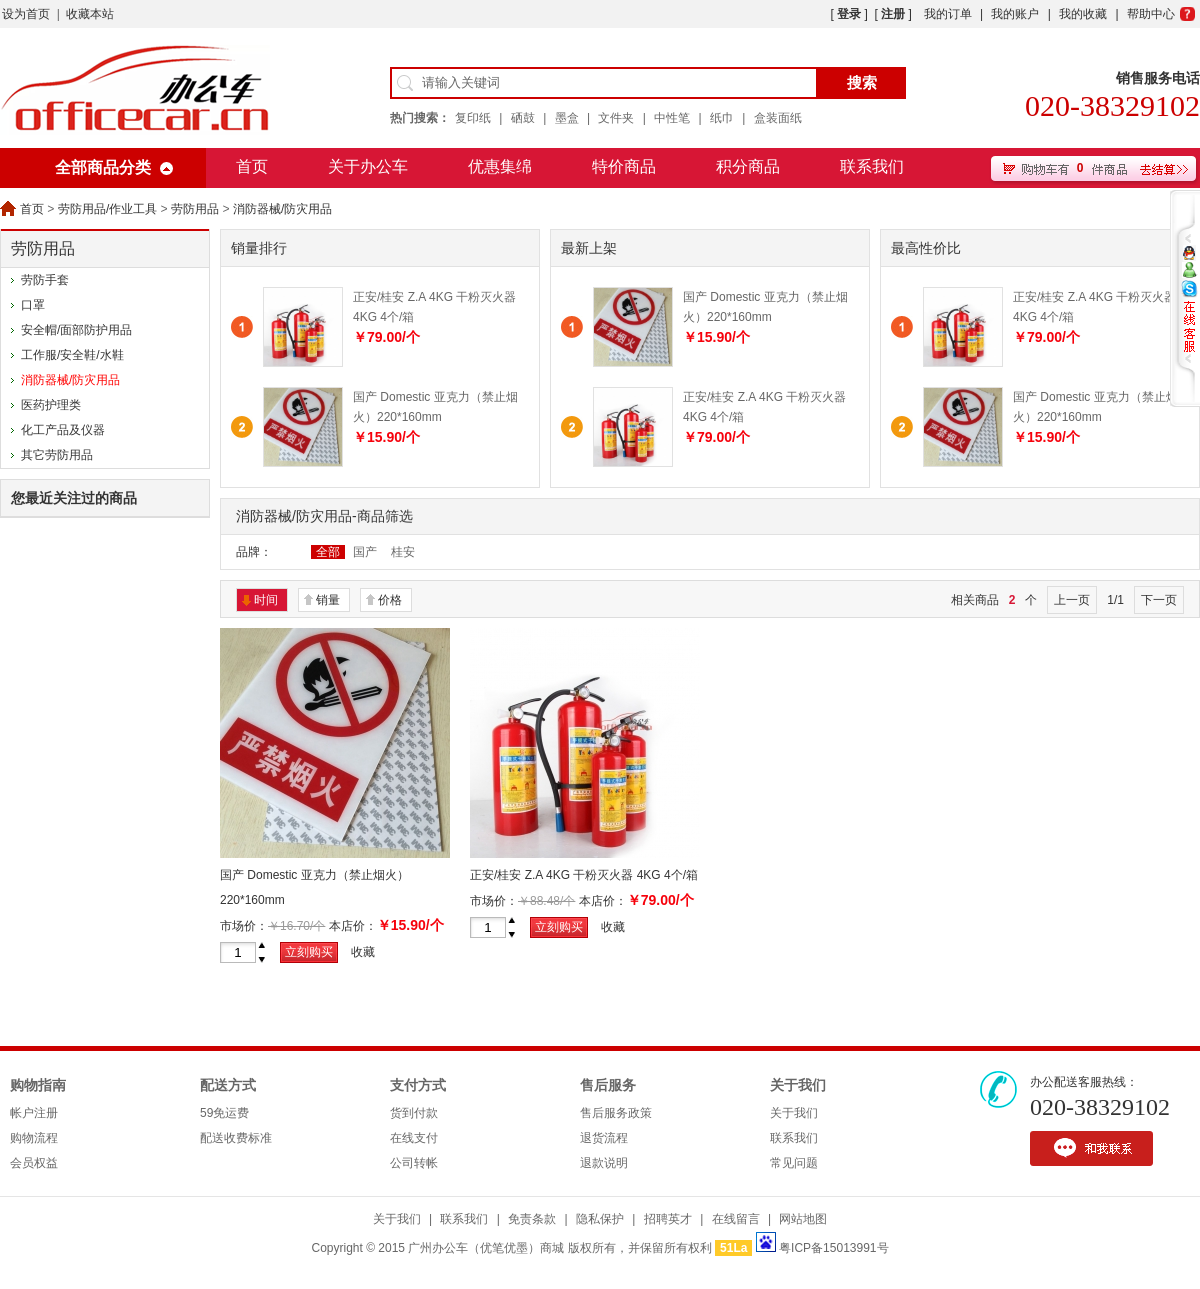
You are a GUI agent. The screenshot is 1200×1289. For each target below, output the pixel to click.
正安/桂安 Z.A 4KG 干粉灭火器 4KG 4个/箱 (584, 875)
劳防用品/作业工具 (107, 209)
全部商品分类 (103, 167)
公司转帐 (414, 1163)
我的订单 (948, 14)
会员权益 (34, 1163)
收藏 (363, 952)
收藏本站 (90, 14)
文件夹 (616, 118)
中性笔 (672, 118)
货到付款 (414, 1113)
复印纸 (473, 118)
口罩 (33, 305)
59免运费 (224, 1113)
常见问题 (794, 1163)
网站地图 (803, 1219)
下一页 (1159, 600)
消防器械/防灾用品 (282, 209)
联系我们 (872, 166)
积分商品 (748, 166)
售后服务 (608, 1085)
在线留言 (736, 1219)
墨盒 (567, 118)
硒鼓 (523, 118)
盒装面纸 (778, 118)
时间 (266, 600)
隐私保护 (600, 1219)
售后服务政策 (616, 1113)
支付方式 (418, 1085)
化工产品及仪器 (63, 430)
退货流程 (604, 1138)
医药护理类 (51, 405)
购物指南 (38, 1085)
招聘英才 (668, 1219)
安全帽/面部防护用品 (76, 330)
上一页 (1072, 600)
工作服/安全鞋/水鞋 (72, 355)
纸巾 (722, 118)
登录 (849, 14)
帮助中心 (1151, 14)
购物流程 (34, 1138)
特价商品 (624, 166)
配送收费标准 (236, 1138)
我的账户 (1015, 14)
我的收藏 (1083, 14)
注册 (893, 14)
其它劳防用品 (57, 455)
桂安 (403, 552)
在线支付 (414, 1138)
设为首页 (26, 14)
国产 (365, 552)
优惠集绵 (500, 166)
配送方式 (228, 1085)
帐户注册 (34, 1113)
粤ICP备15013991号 (833, 1248)
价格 (390, 600)
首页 (252, 166)
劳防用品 (195, 209)
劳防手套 (45, 280)
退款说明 (604, 1163)
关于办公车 (368, 166)
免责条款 (532, 1219)
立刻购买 (309, 952)
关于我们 (798, 1085)
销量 (328, 600)
